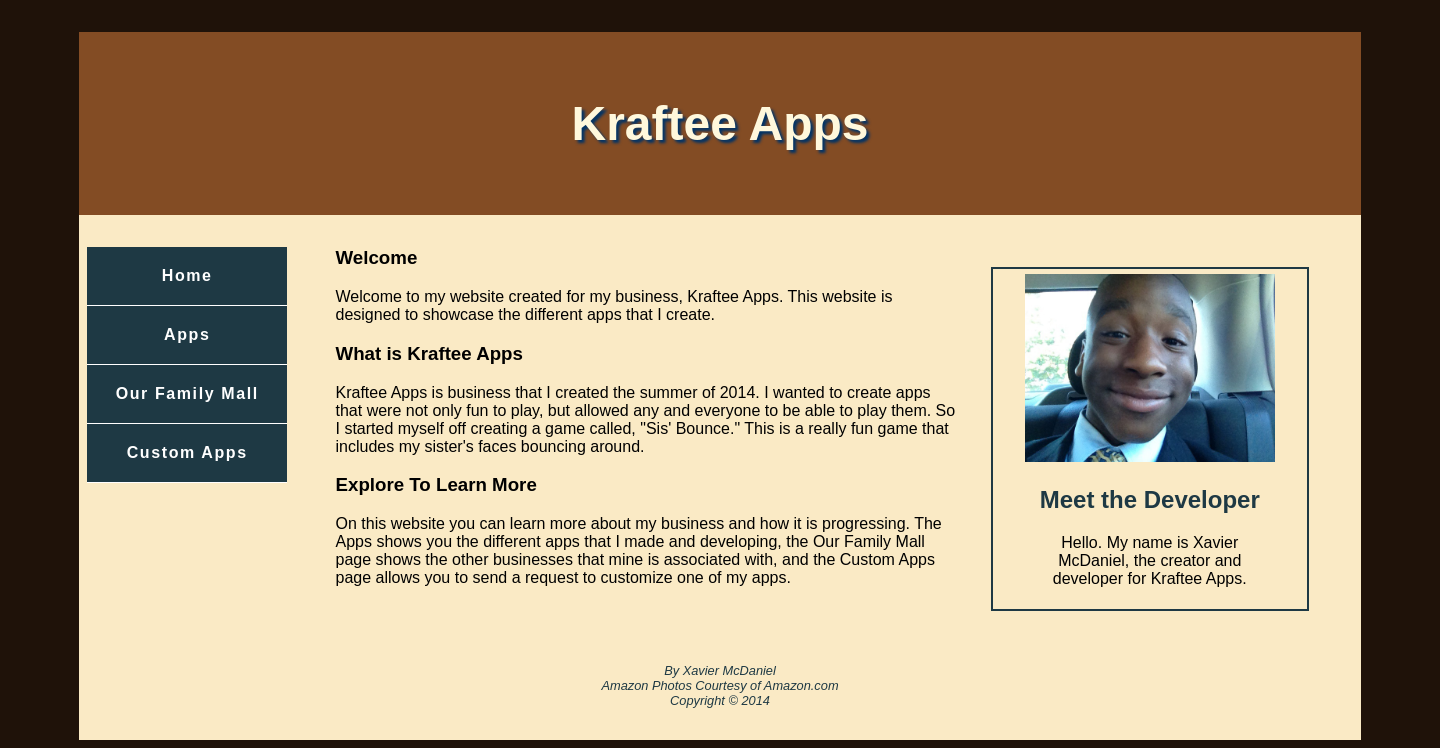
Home (187, 275)
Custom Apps (187, 452)
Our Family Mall (187, 393)
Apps (187, 334)
